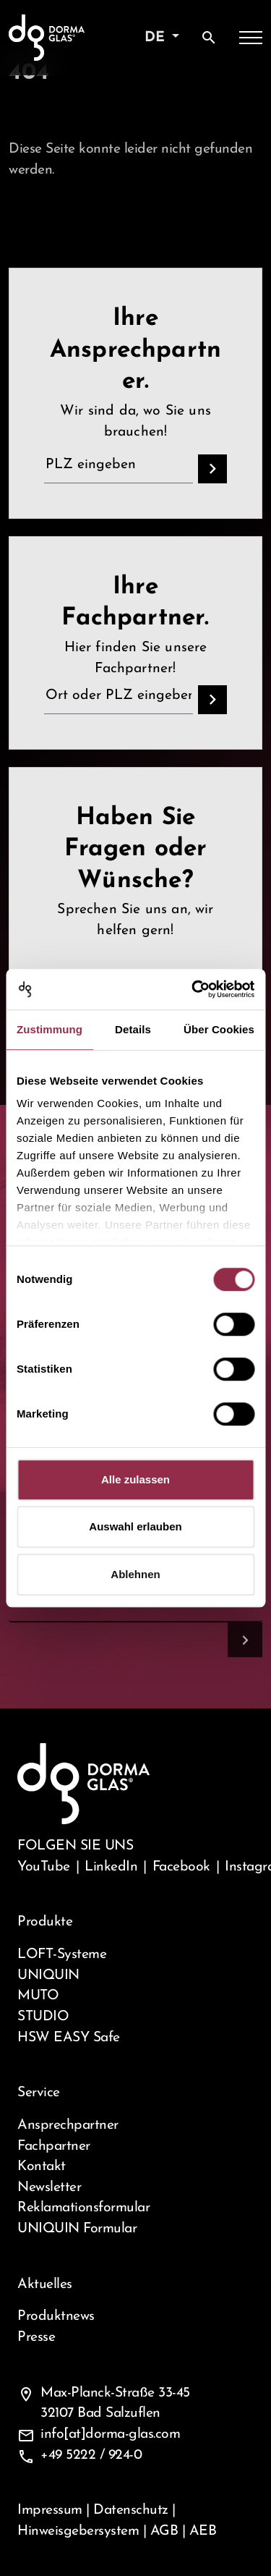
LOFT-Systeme (61, 1954)
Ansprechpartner (68, 2125)
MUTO (38, 1995)
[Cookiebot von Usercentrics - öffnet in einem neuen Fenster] (193, 989)
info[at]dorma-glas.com (110, 2434)
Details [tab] (133, 1029)
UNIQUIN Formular (77, 2228)
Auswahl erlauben (135, 1526)
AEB (203, 2531)
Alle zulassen (135, 1479)
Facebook (181, 1867)
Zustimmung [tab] (49, 1029)
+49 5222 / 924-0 (91, 2455)
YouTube (43, 1867)
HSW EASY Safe (68, 2037)
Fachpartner (53, 2146)
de (157, 37)
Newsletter (49, 2187)
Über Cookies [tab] (219, 1029)
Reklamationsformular (83, 2207)
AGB (164, 2531)
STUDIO (43, 2016)
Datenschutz (130, 2510)
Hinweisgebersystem (78, 2531)
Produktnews (56, 2316)
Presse (36, 2337)
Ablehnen (135, 1574)
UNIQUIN (48, 1975)
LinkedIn (111, 1867)
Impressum (49, 2510)
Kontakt (41, 2166)
